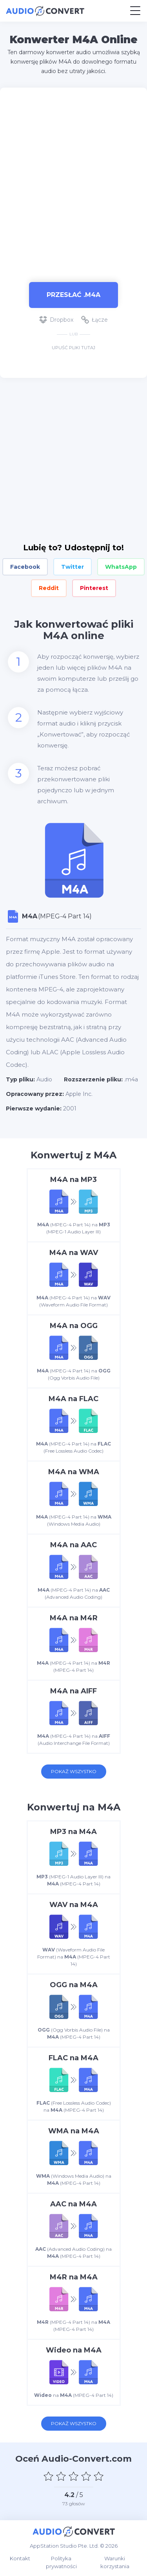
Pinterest (94, 588)
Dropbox (56, 320)
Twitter (72, 566)
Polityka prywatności (61, 2562)
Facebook (25, 566)
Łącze (94, 320)
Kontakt (20, 2558)
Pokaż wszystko (73, 1771)
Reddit (49, 588)
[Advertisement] (73, 181)
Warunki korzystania (114, 2562)
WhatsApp (121, 566)
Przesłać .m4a (73, 295)
